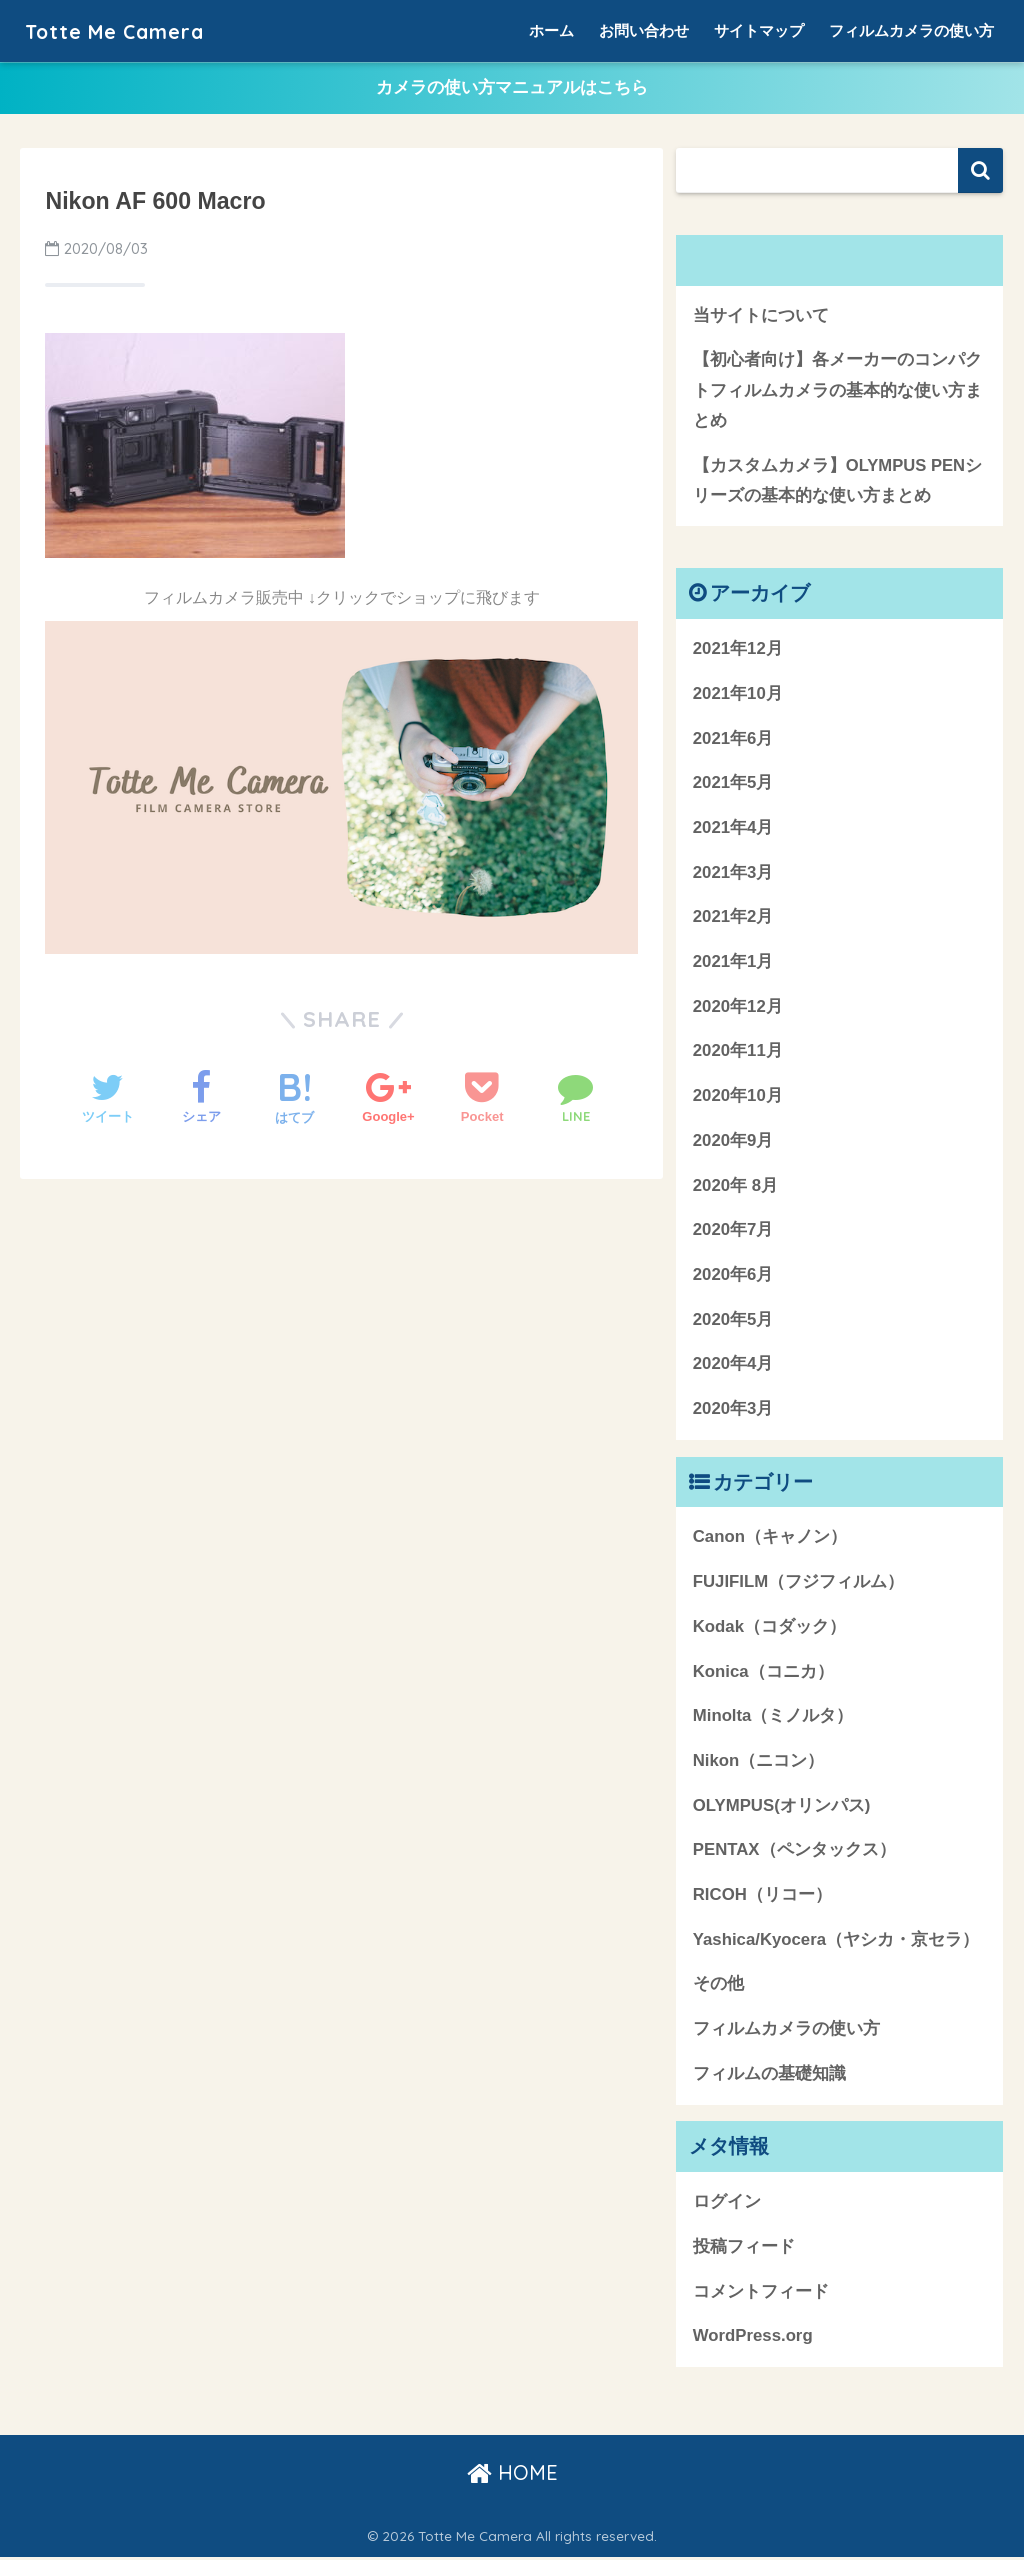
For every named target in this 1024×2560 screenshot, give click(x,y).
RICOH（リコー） (762, 1896)
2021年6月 (733, 740)
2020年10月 (738, 1097)
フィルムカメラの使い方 (911, 30)
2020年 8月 (735, 1187)
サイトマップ (759, 30)
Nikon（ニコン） (759, 1762)
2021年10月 (738, 695)
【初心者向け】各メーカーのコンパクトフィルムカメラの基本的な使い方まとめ (837, 391)
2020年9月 (733, 1142)
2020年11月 (738, 1053)
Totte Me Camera (129, 30)
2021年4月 (733, 829)
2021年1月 (733, 963)
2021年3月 (733, 874)
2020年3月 (733, 1410)
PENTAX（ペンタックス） (794, 1852)
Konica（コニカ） (763, 1673)
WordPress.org (753, 2337)
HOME (512, 2474)
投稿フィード (744, 2248)
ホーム (551, 30)
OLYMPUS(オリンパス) (782, 1807)
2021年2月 (733, 919)
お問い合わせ (644, 30)
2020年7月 (733, 1231)
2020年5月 (733, 1321)
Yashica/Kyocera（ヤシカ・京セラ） (836, 1941)
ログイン (727, 2203)
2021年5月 (733, 784)
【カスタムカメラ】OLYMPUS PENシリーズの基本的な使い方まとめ (838, 482)
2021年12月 (738, 650)
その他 (718, 1986)
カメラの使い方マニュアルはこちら (512, 88)
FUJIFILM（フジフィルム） (798, 1583)
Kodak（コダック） (769, 1628)
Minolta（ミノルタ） (773, 1717)
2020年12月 (738, 1008)
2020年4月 (733, 1366)
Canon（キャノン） (770, 1539)
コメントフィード (761, 2293)
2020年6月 (733, 1276)
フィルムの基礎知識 (769, 2075)
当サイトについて (761, 315)
